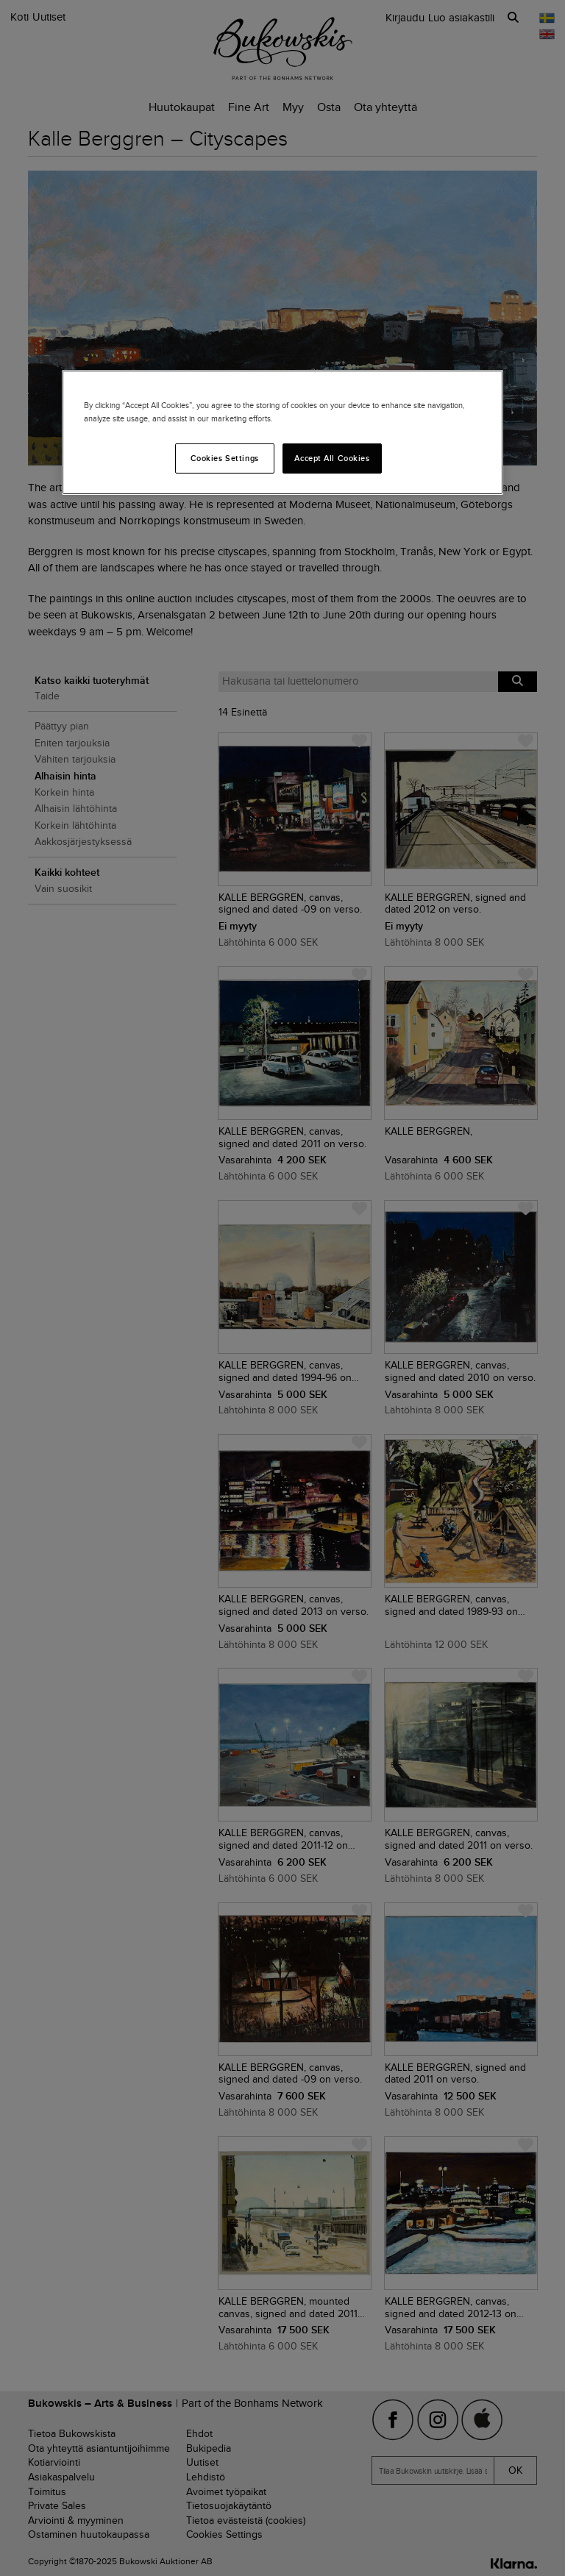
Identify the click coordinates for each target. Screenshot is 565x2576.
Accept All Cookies (331, 457)
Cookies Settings (225, 457)
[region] (282, 432)
